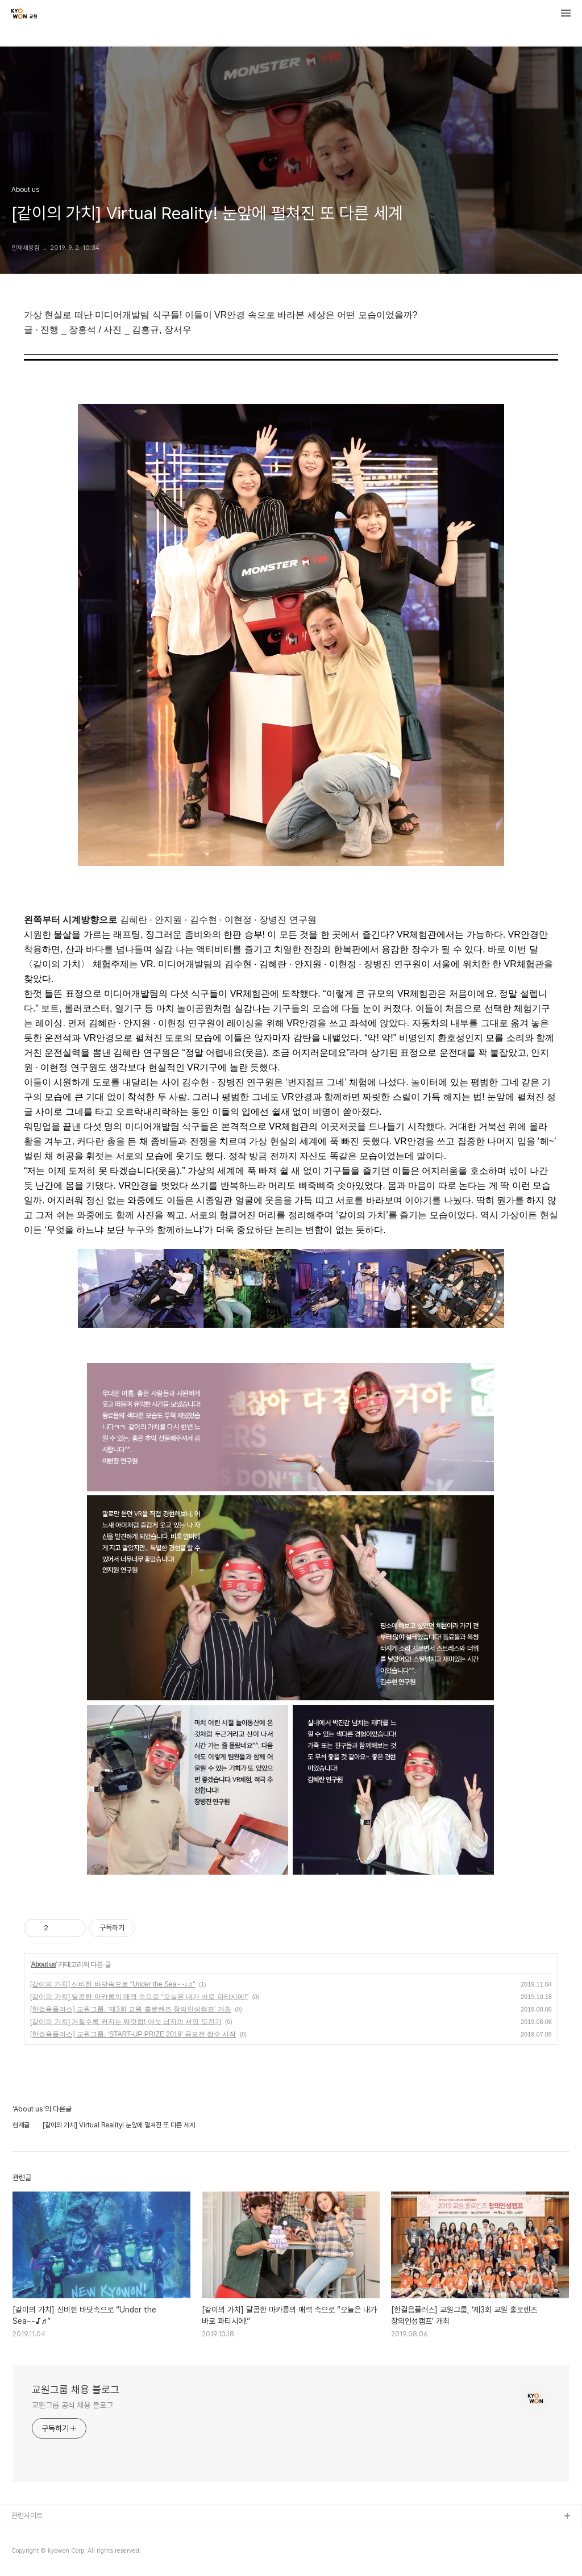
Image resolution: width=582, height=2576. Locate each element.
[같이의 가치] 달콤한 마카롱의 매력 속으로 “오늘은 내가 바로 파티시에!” (139, 1997)
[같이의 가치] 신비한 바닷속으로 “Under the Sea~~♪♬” (112, 1984)
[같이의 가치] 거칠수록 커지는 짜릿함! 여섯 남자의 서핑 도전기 (126, 2022)
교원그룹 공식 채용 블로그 (72, 2405)
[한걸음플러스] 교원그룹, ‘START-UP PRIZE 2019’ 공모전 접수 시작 (133, 2034)
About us (43, 1964)
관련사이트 (27, 2515)
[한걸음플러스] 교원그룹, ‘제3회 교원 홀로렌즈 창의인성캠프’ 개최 (130, 2009)
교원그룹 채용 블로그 (75, 2389)
